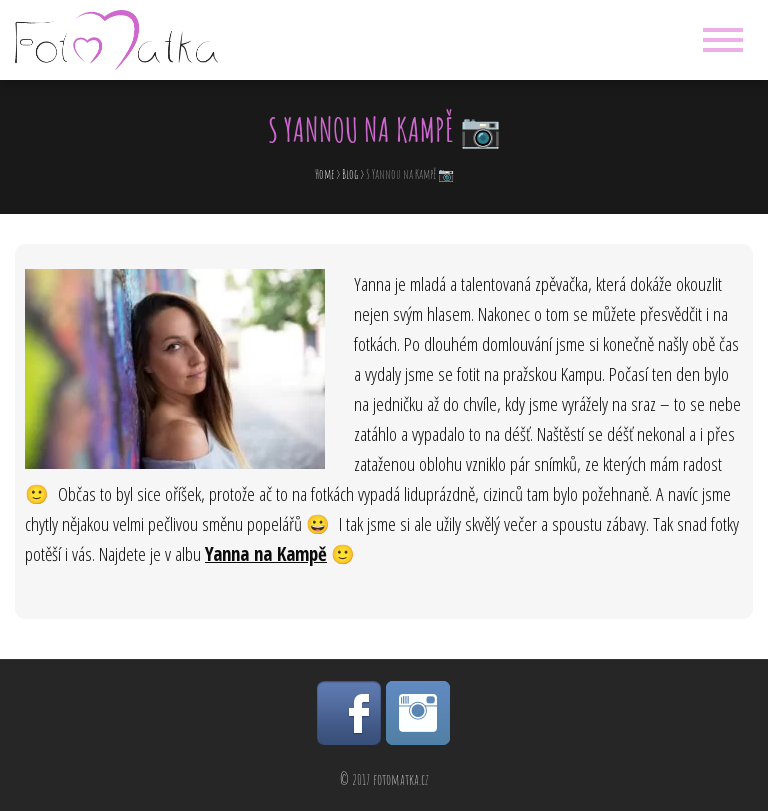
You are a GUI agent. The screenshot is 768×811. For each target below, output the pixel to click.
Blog (350, 174)
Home (324, 174)
